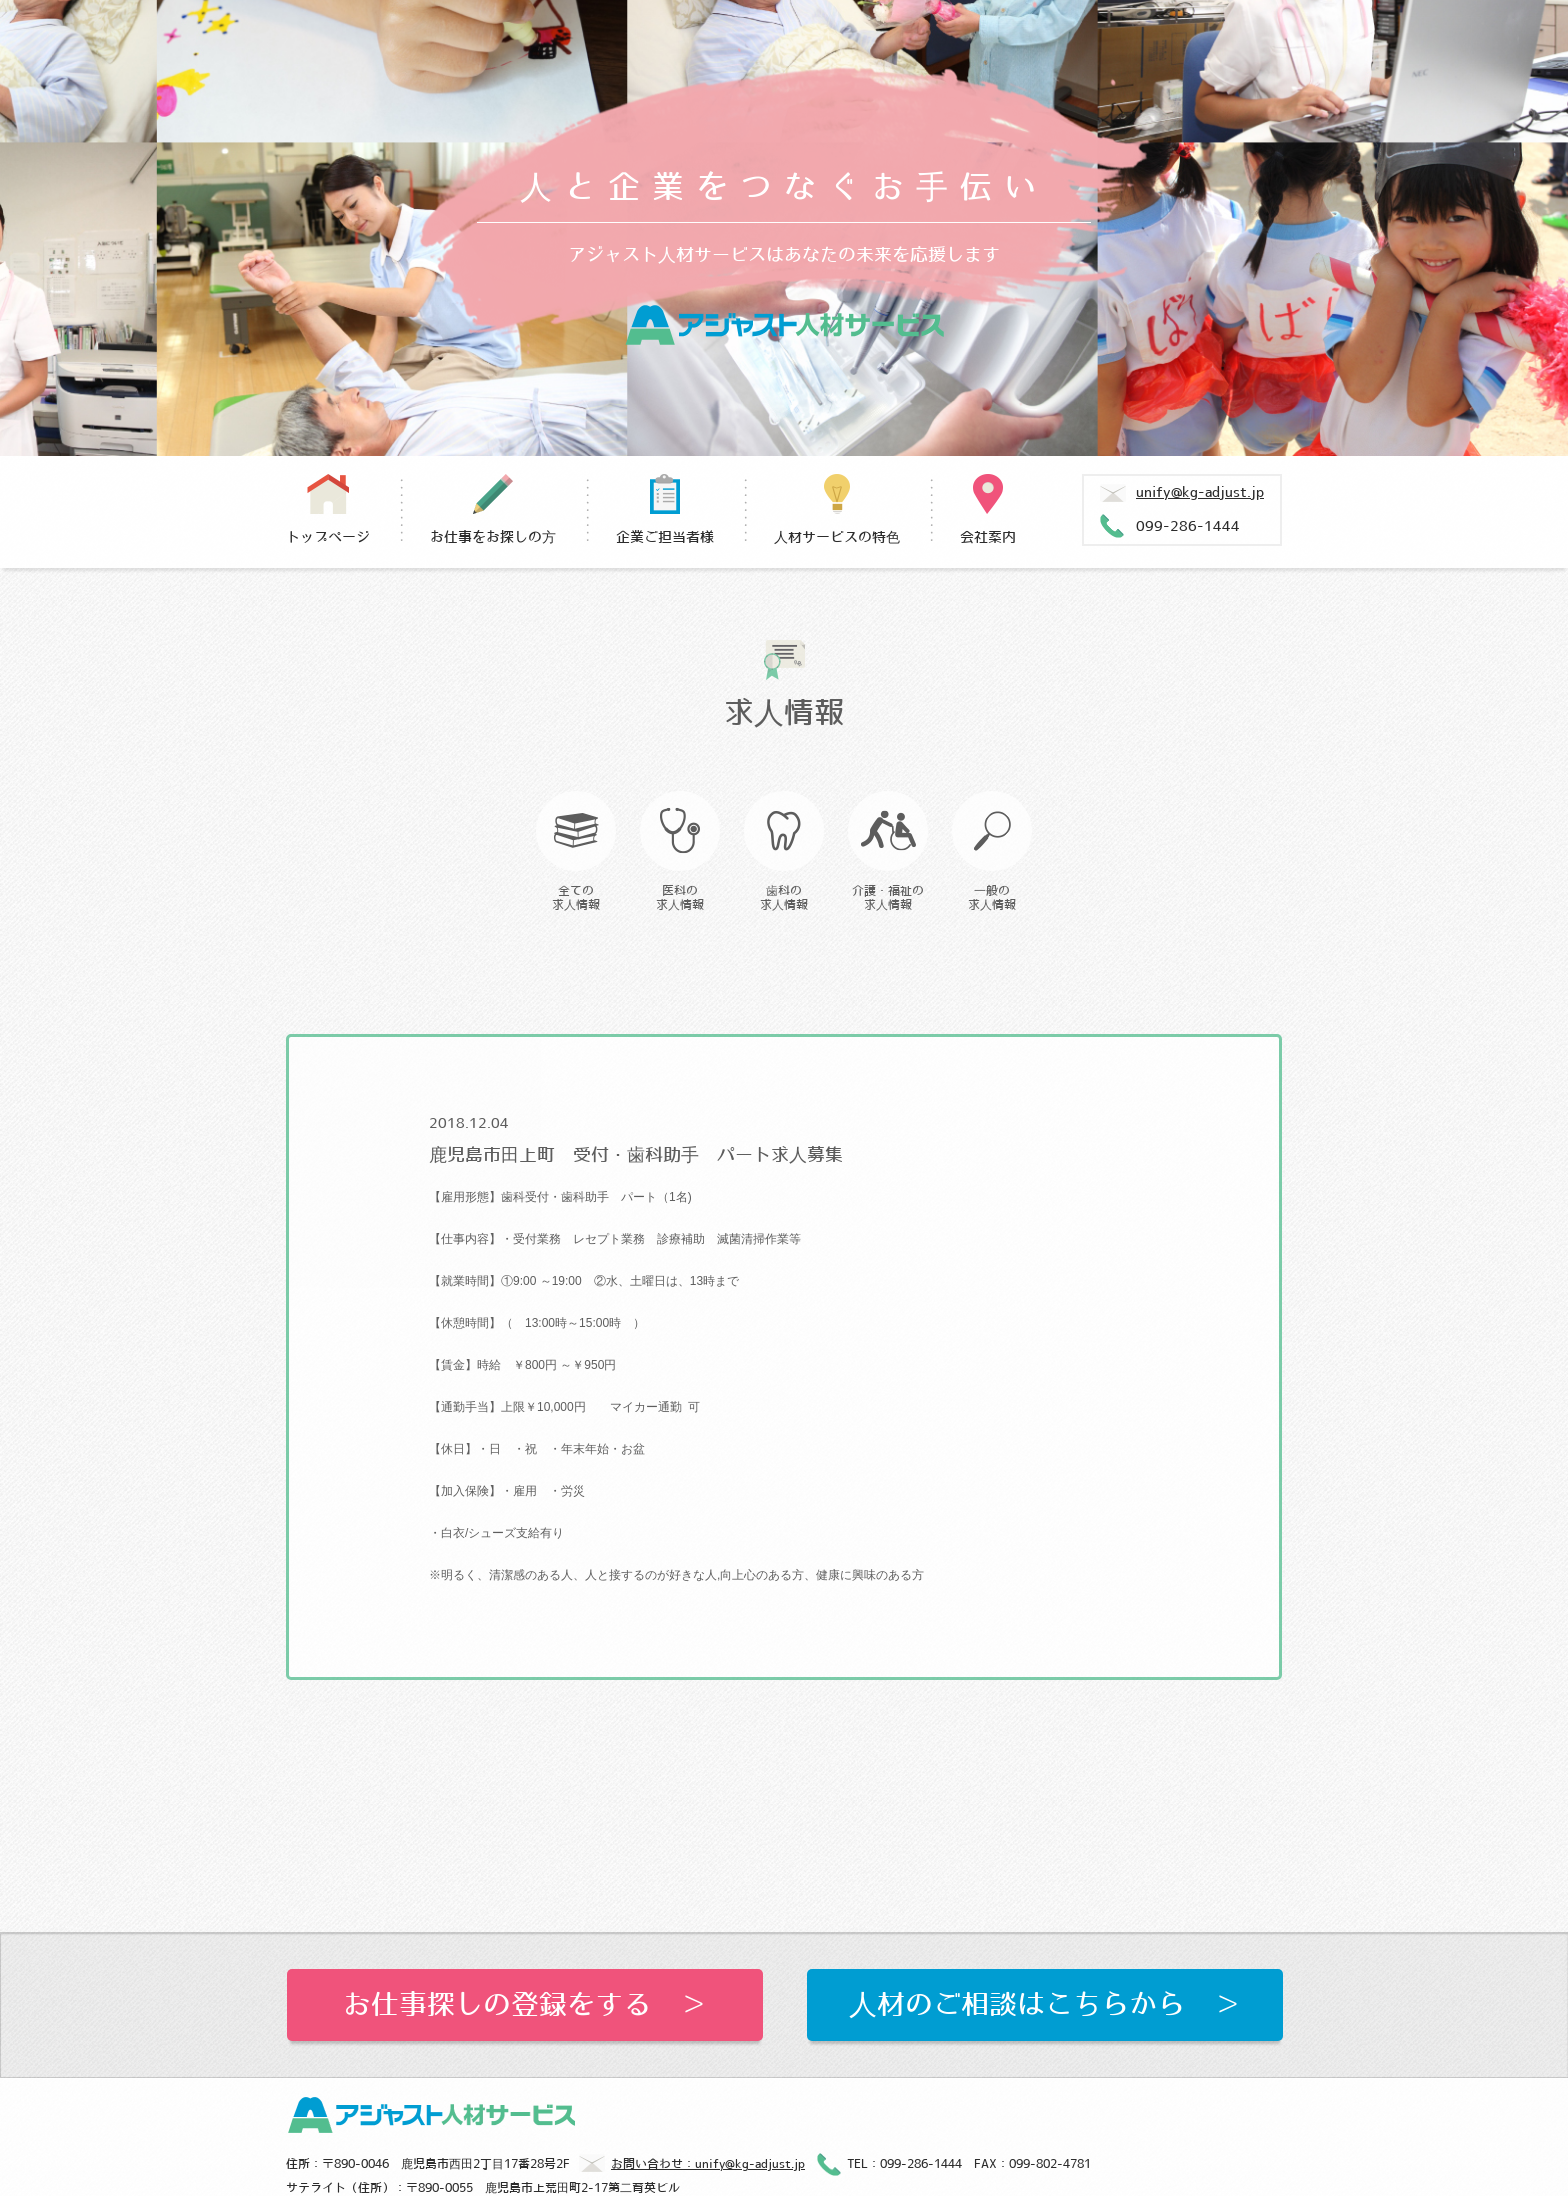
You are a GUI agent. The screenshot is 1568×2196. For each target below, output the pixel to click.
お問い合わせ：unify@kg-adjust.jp (692, 2165)
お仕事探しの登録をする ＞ (525, 2005)
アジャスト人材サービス (784, 325)
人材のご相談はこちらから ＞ (1045, 2005)
